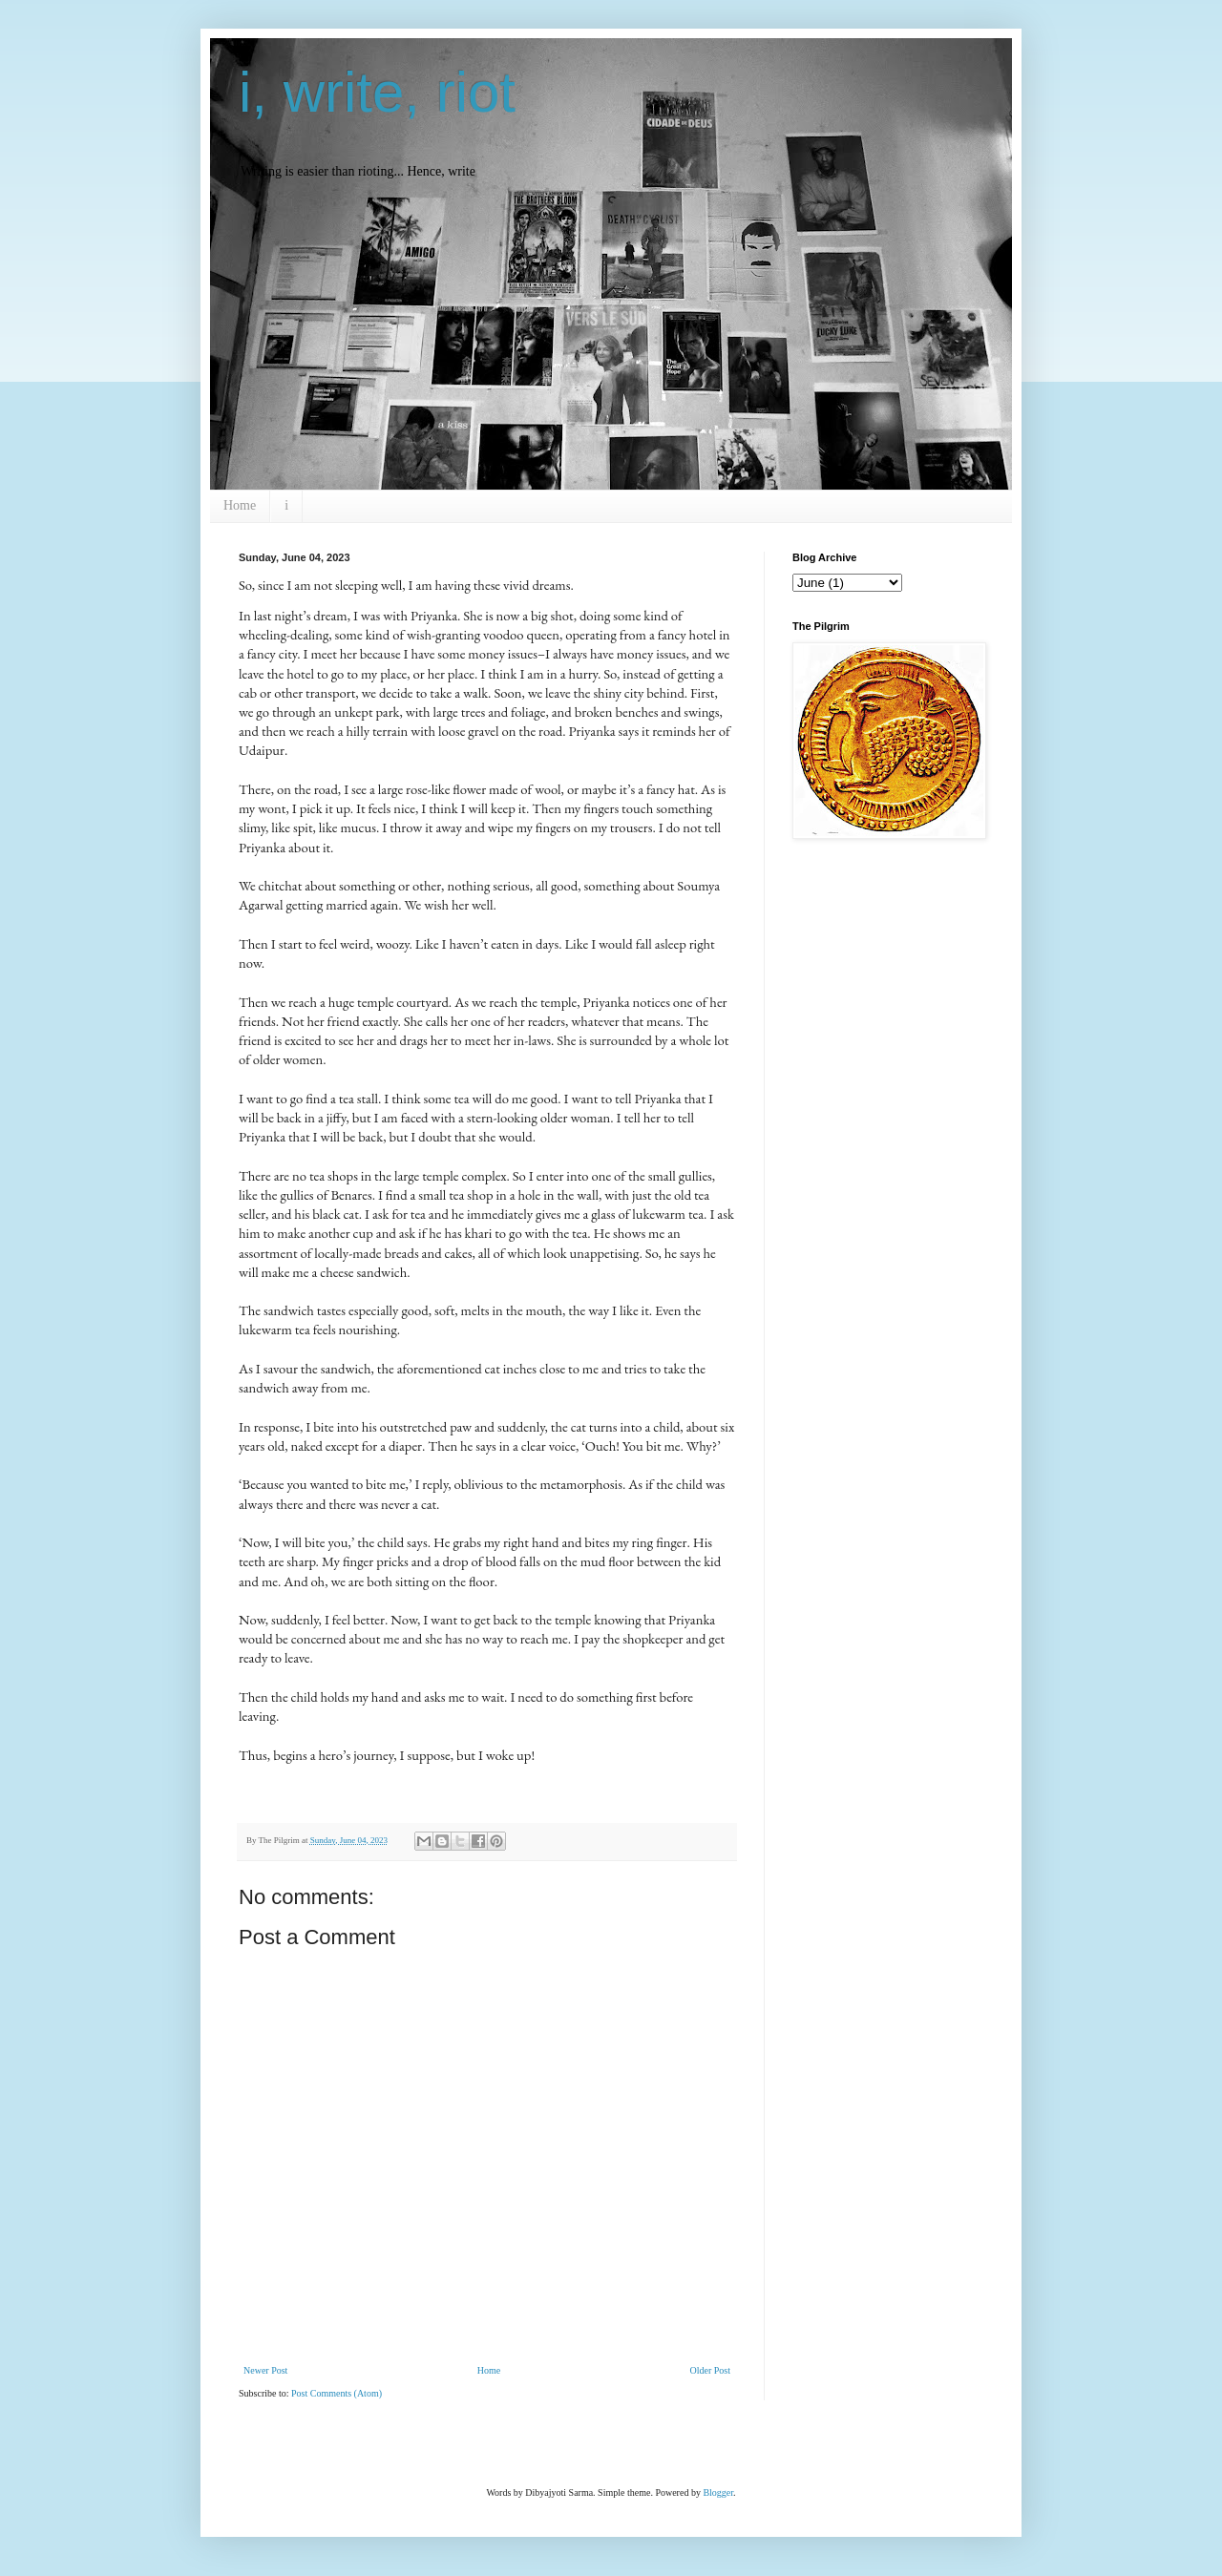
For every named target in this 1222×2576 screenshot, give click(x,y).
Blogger (718, 2492)
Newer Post (265, 2370)
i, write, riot (377, 92)
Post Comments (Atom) (336, 2393)
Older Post (710, 2370)
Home (239, 505)
